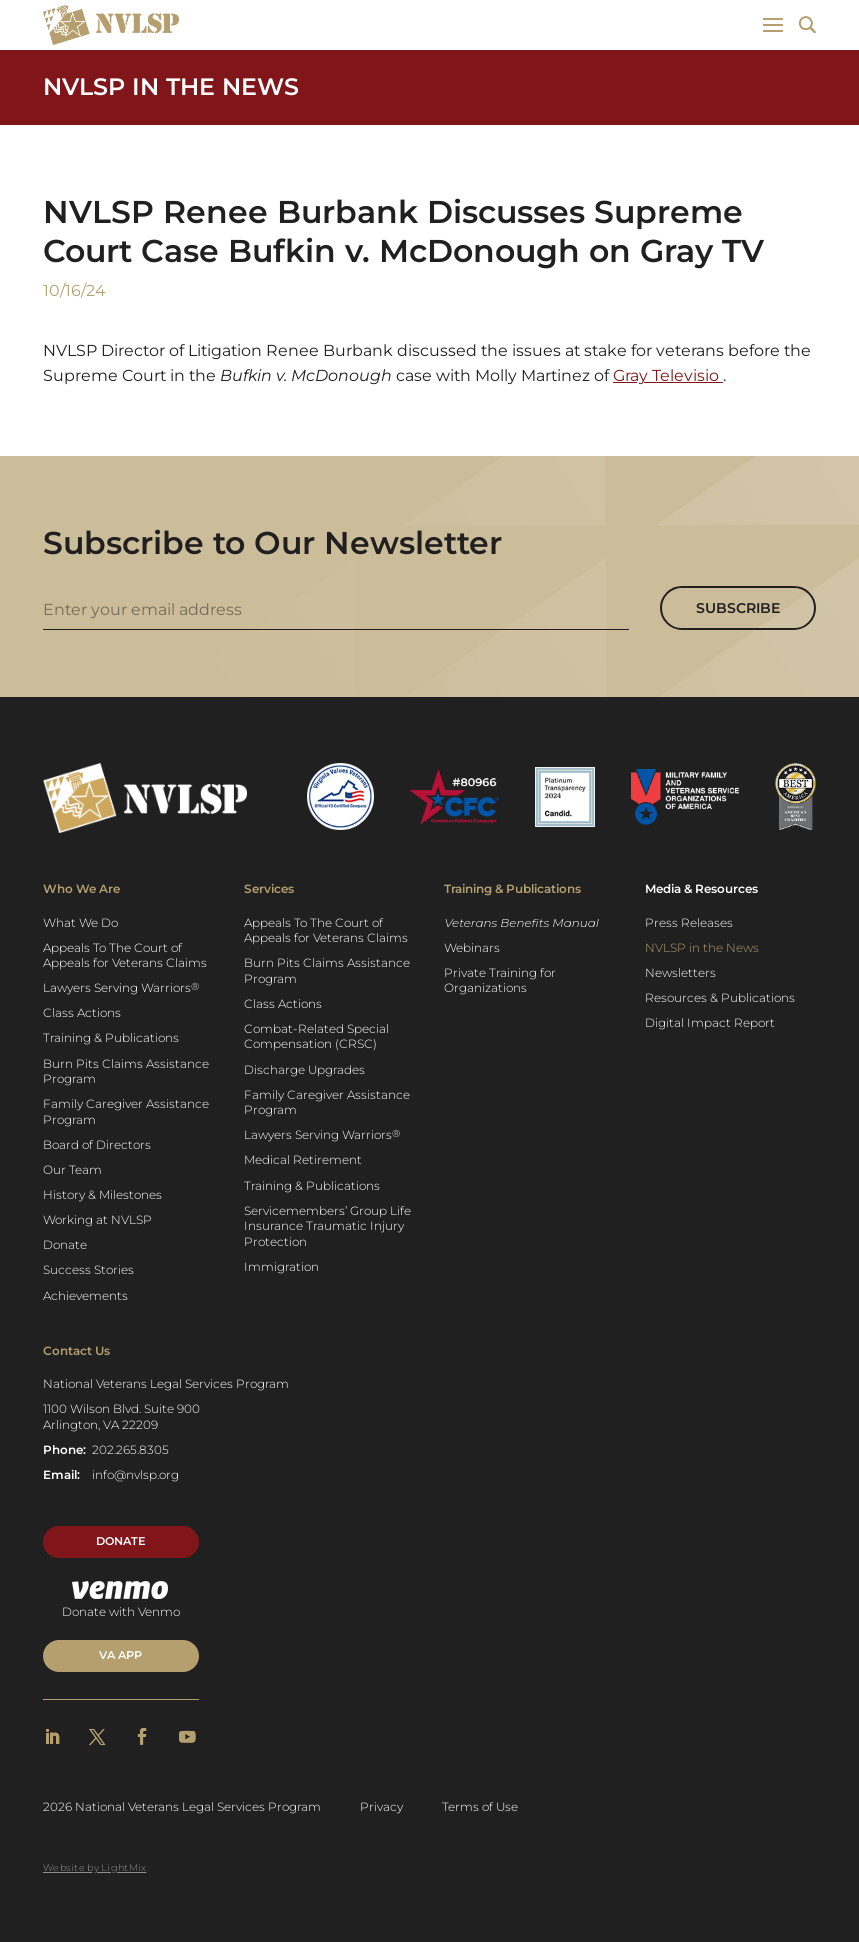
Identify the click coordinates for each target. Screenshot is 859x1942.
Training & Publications (111, 1037)
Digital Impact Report (710, 1022)
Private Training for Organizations (500, 980)
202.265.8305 (130, 1449)
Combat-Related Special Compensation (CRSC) (316, 1036)
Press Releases (689, 922)
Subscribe (738, 608)
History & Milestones (102, 1194)
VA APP (120, 1655)
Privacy (381, 1806)
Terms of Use (480, 1806)
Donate (65, 1244)
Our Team (72, 1169)
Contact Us (76, 1350)
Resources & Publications (720, 997)
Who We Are (81, 888)
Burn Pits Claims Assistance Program (126, 1071)
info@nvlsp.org (135, 1474)
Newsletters (680, 972)
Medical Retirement (303, 1159)
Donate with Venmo (121, 1599)
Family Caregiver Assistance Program (126, 1111)
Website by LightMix (94, 1867)
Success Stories (88, 1269)
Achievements (85, 1295)
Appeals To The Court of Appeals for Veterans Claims (125, 955)
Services (269, 888)
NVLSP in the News (171, 86)
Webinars (472, 947)
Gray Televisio (668, 375)
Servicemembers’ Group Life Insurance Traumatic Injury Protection (327, 1226)
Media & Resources (701, 888)
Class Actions (82, 1012)
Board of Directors (97, 1144)
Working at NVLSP (97, 1219)
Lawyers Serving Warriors (121, 988)
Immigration (281, 1266)
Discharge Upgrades (304, 1069)
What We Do (80, 922)
